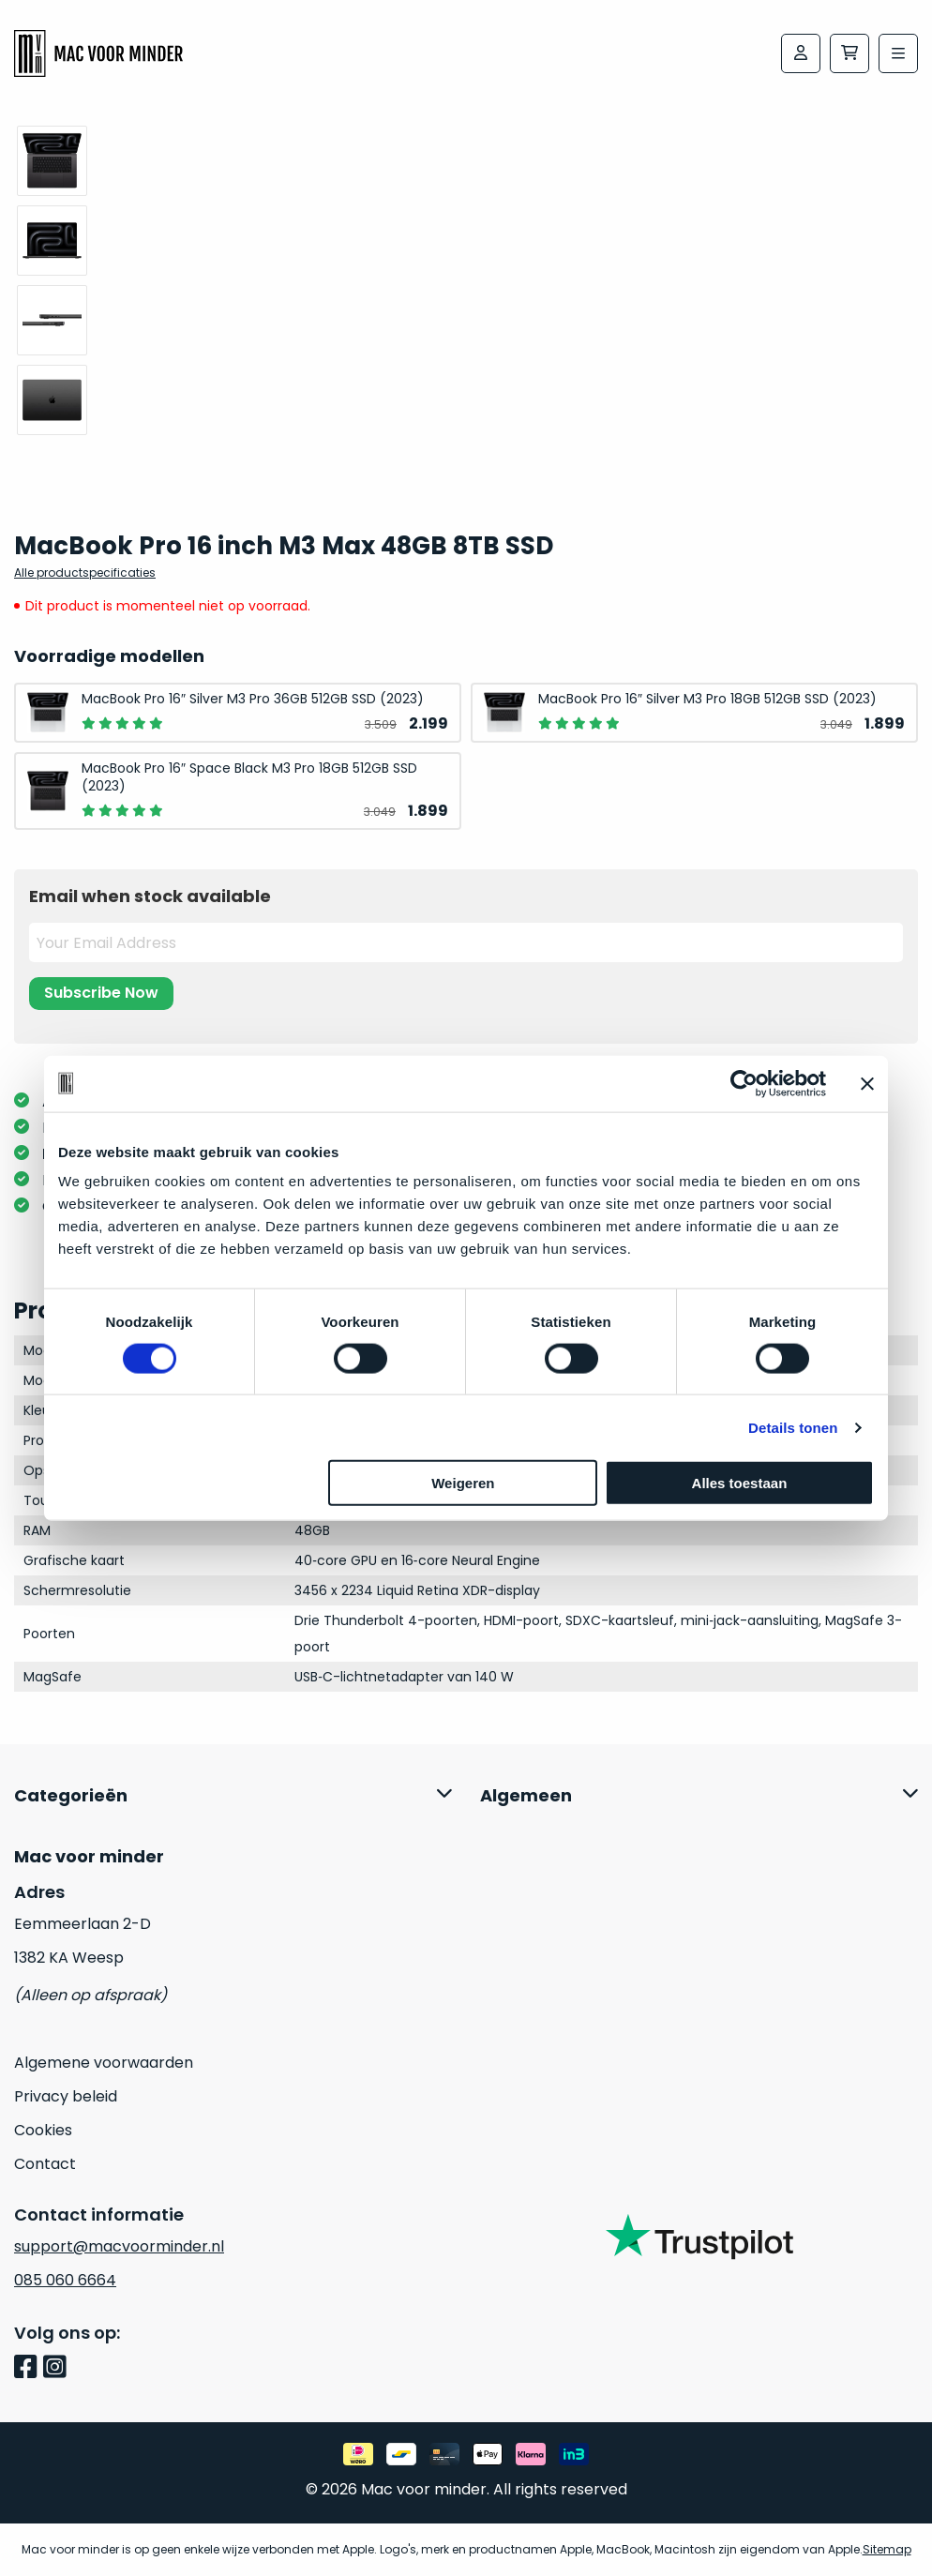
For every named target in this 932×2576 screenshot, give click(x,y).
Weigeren (462, 1483)
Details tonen (792, 1427)
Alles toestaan (740, 1483)
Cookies (43, 2130)
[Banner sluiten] (867, 1083)
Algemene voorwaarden (103, 2062)
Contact (45, 2164)
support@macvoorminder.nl (119, 2246)
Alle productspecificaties (85, 572)
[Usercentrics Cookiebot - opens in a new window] (744, 1083)
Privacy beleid (65, 2096)
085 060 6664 (65, 2280)
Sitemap (887, 2549)
